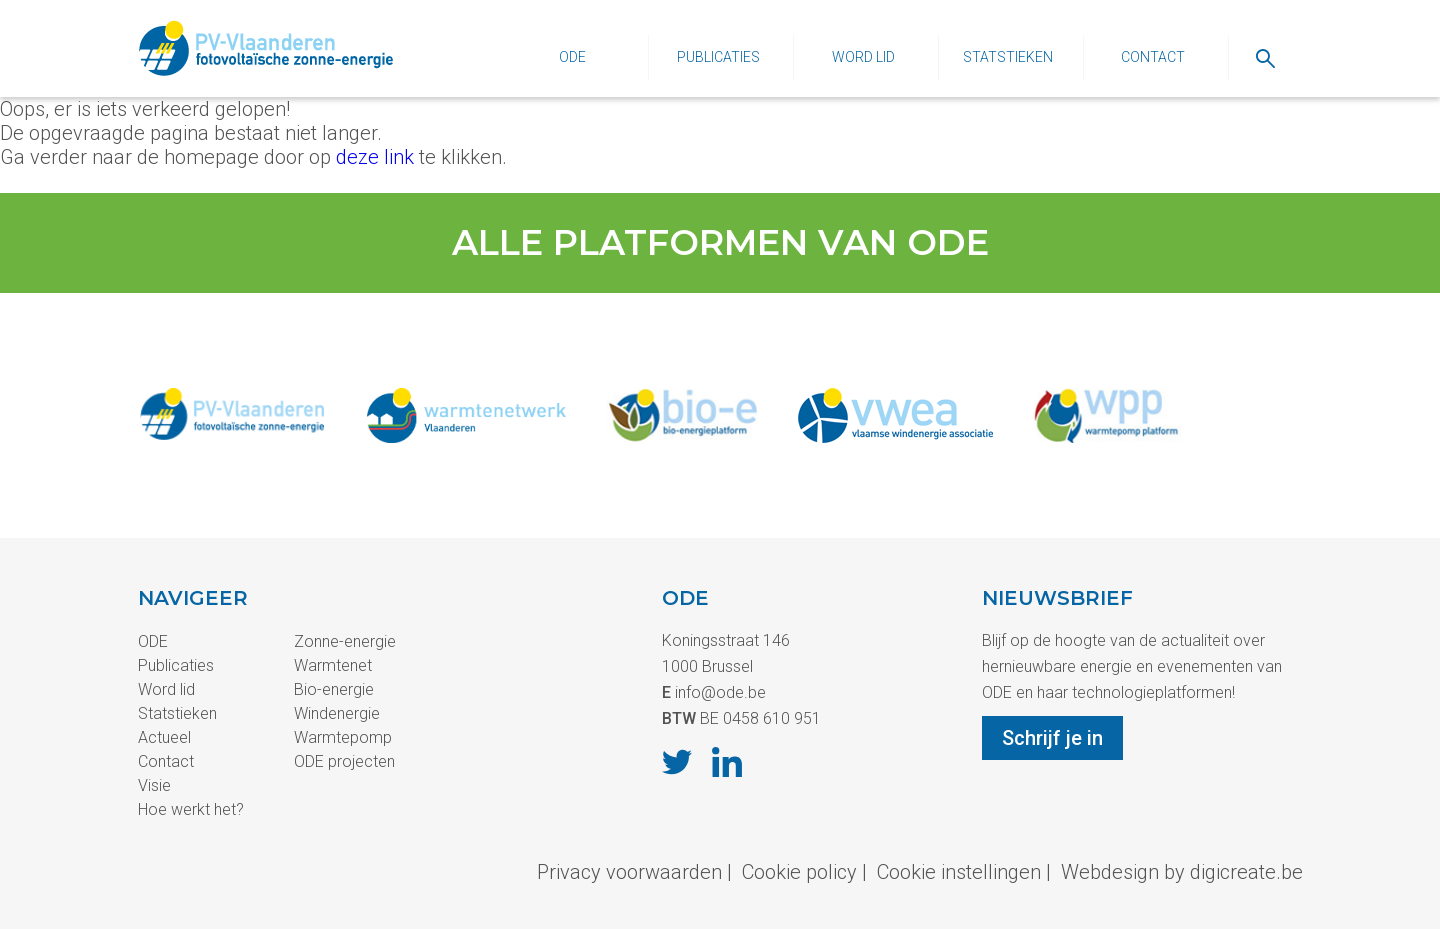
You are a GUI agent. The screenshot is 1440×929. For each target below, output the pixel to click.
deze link (375, 157)
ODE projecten (344, 761)
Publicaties (718, 57)
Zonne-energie (345, 641)
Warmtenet (333, 665)
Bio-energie (334, 689)
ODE (572, 57)
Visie (154, 785)
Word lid (863, 57)
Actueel (164, 737)
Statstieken (1008, 57)
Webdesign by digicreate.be (1182, 872)
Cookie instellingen (959, 872)
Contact (1153, 57)
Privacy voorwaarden (629, 872)
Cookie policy (799, 872)
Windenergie (337, 713)
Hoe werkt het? (191, 809)
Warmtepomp (343, 737)
